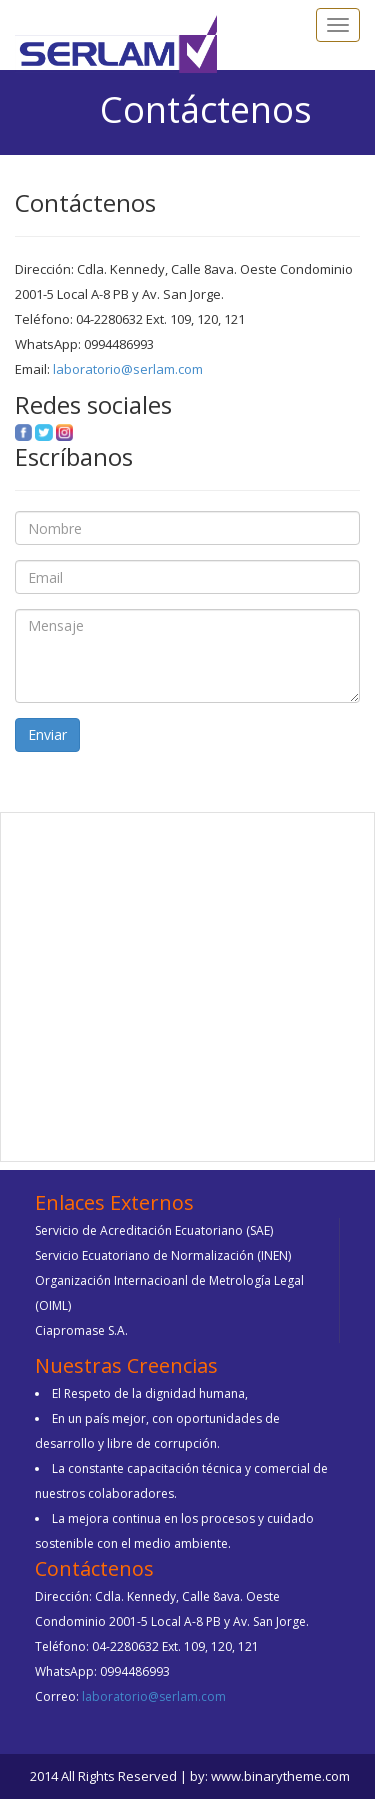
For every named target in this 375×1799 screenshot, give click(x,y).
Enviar (47, 734)
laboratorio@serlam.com (126, 369)
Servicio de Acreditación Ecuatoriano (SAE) (154, 1230)
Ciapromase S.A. (81, 1330)
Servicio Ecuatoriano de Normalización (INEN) (163, 1255)
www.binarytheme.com (280, 1776)
